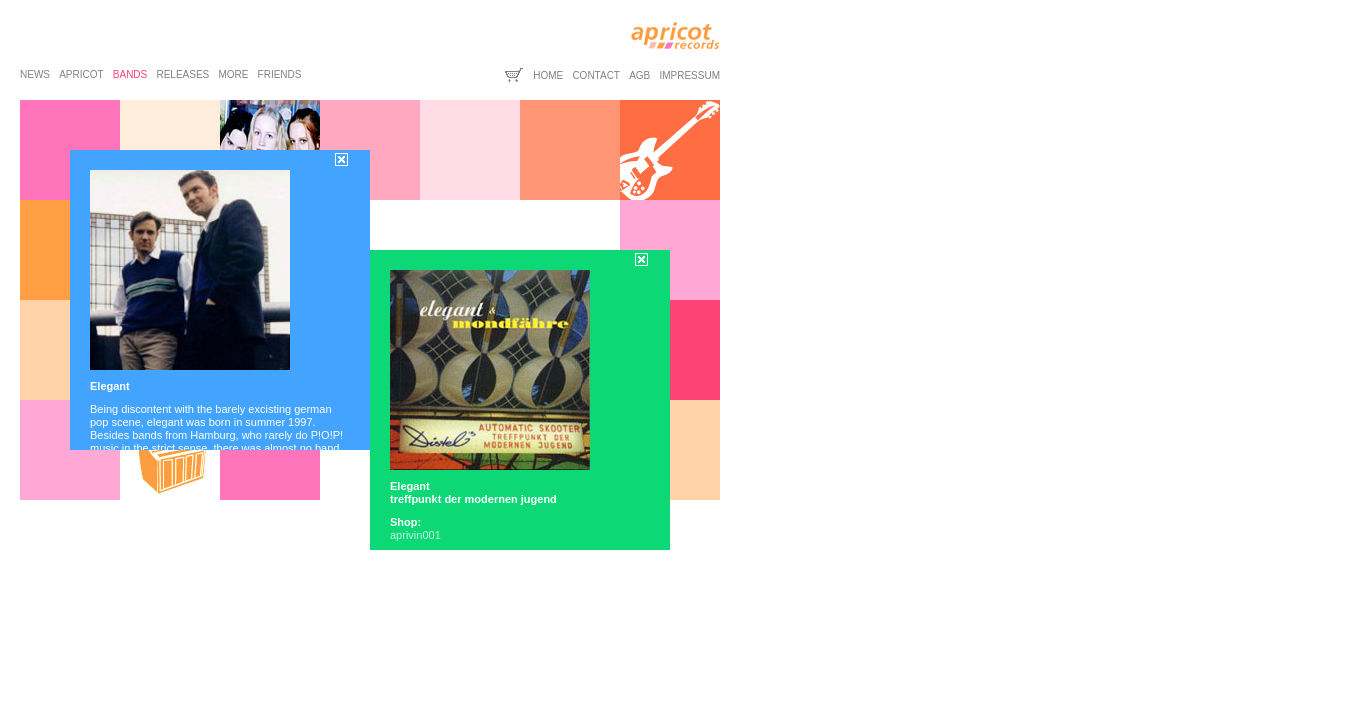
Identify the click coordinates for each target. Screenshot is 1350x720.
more (233, 74)
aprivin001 (415, 535)
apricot (81, 74)
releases (182, 74)
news (35, 74)
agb (639, 75)
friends (280, 74)
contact (596, 75)
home (548, 75)
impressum (689, 75)
